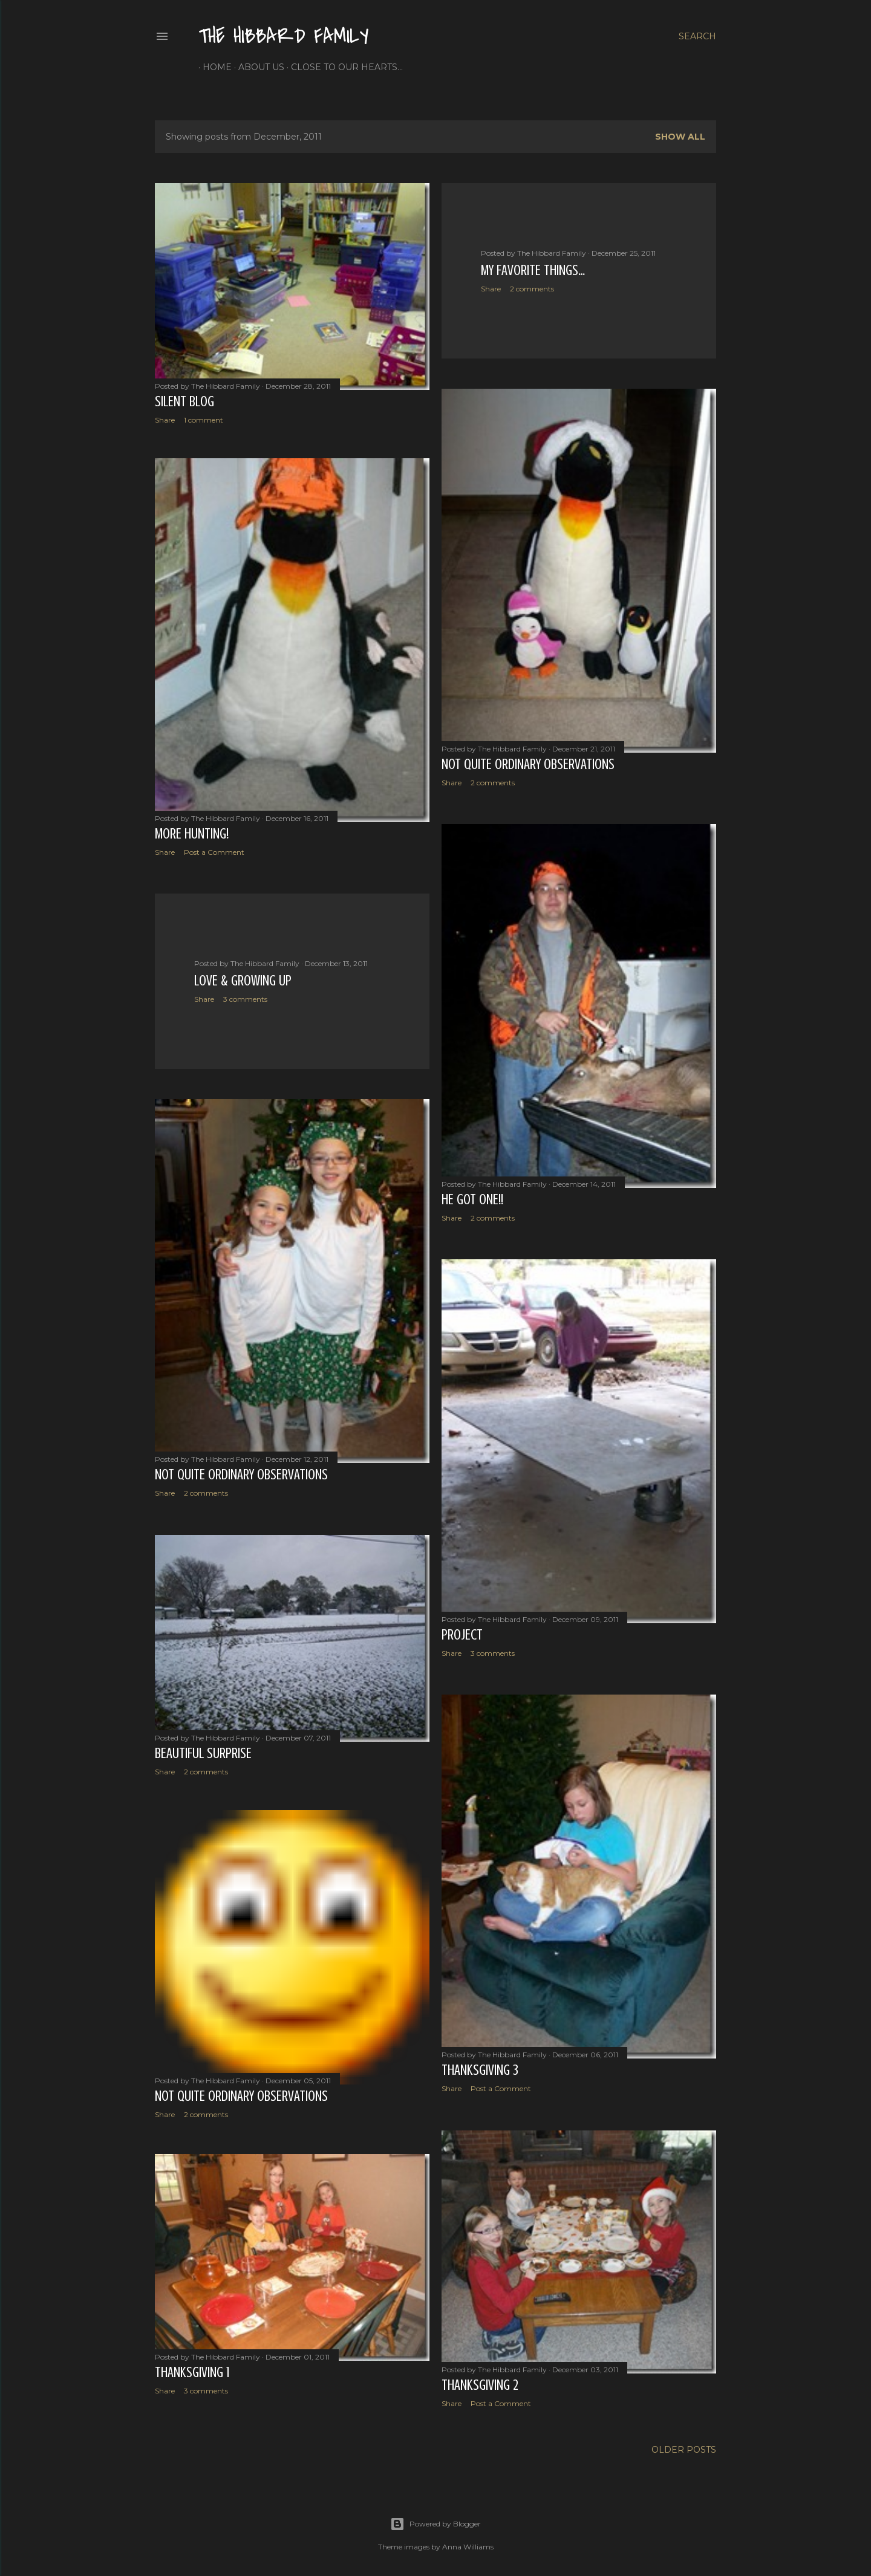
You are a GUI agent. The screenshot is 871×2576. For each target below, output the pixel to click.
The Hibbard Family (283, 36)
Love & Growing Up (243, 980)
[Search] (697, 36)
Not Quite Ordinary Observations (528, 764)
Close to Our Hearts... (343, 67)
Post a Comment (214, 853)
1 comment (203, 419)
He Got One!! (472, 1198)
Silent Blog (184, 402)
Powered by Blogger (435, 2518)
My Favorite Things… (533, 270)
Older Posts (683, 2444)
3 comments (245, 998)
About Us (257, 67)
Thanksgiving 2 (480, 2377)
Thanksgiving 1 (192, 2371)
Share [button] (165, 419)
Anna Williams (468, 2541)
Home (212, 67)
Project (462, 1631)
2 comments (532, 288)
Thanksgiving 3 (480, 2065)
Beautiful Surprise (203, 1750)
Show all (680, 136)
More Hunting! (192, 835)
